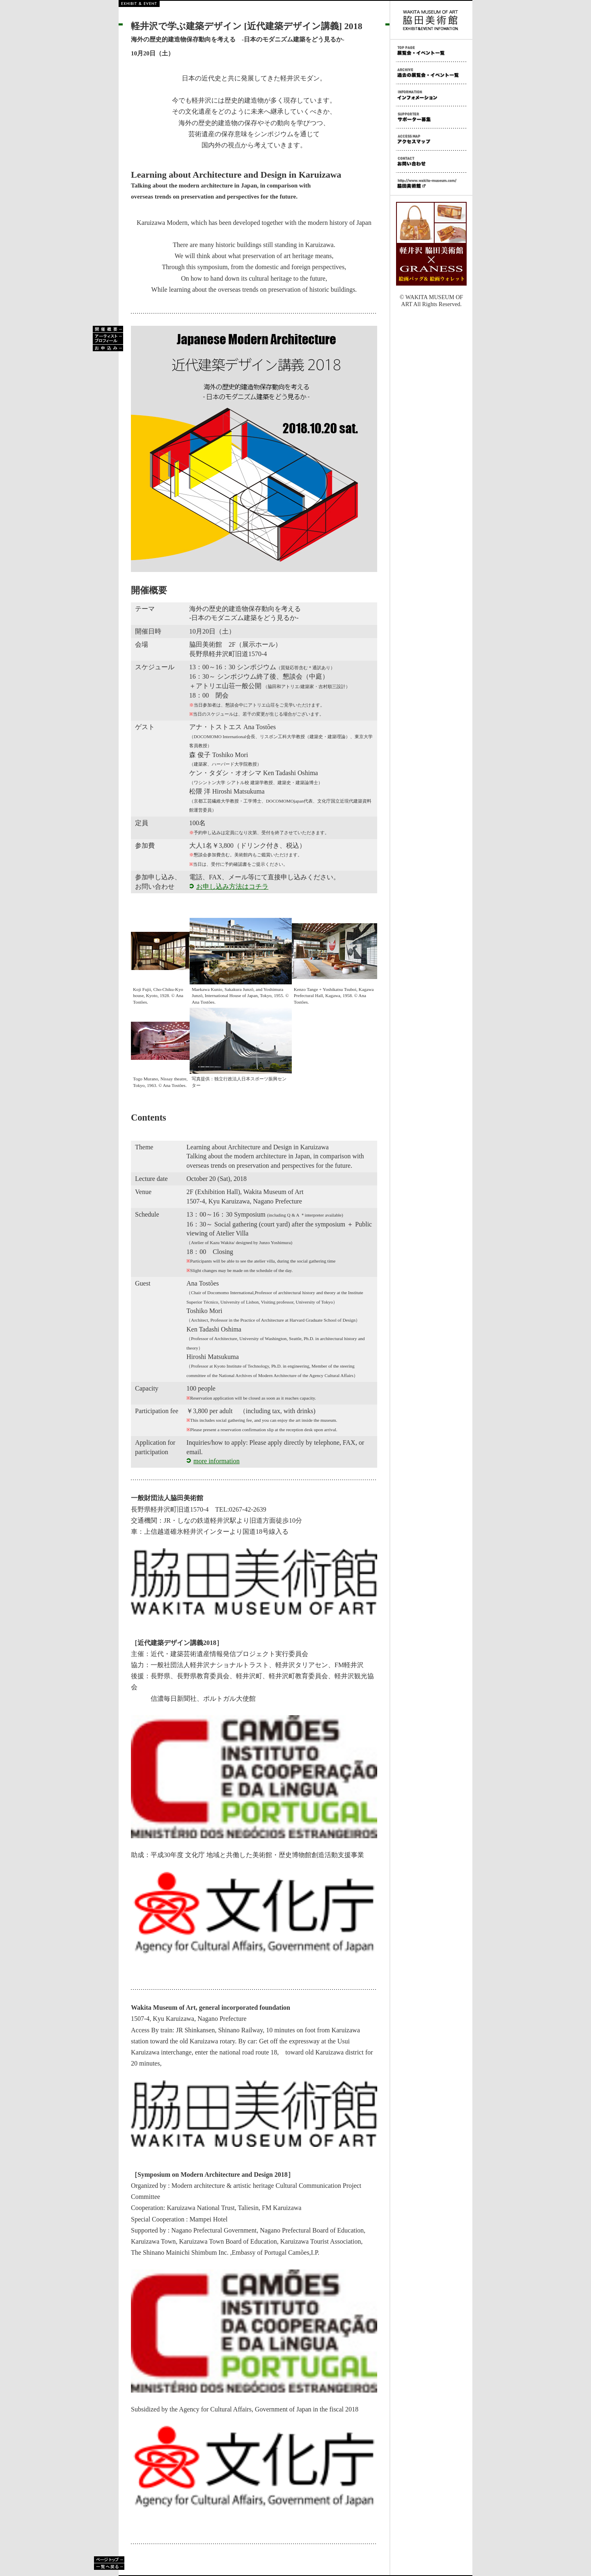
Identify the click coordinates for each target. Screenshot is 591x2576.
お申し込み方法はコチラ (232, 886)
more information (216, 1460)
